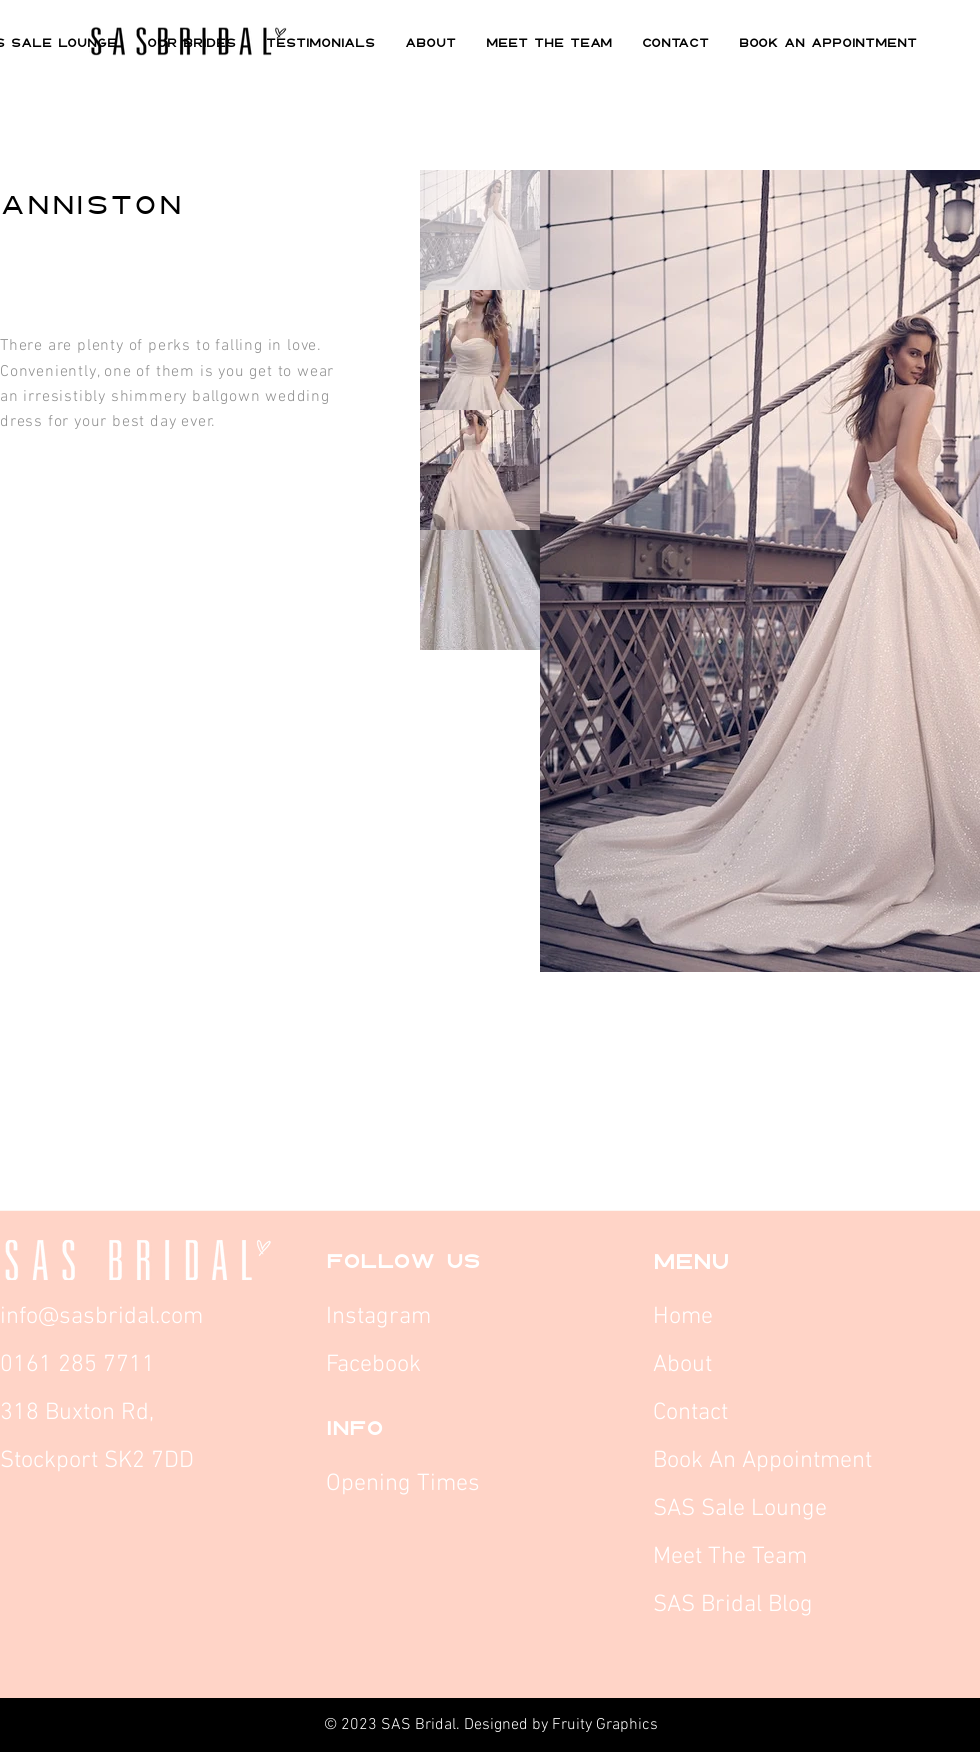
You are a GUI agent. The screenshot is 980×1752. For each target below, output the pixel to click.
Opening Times (403, 1484)
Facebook (376, 1365)
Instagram (381, 1317)
